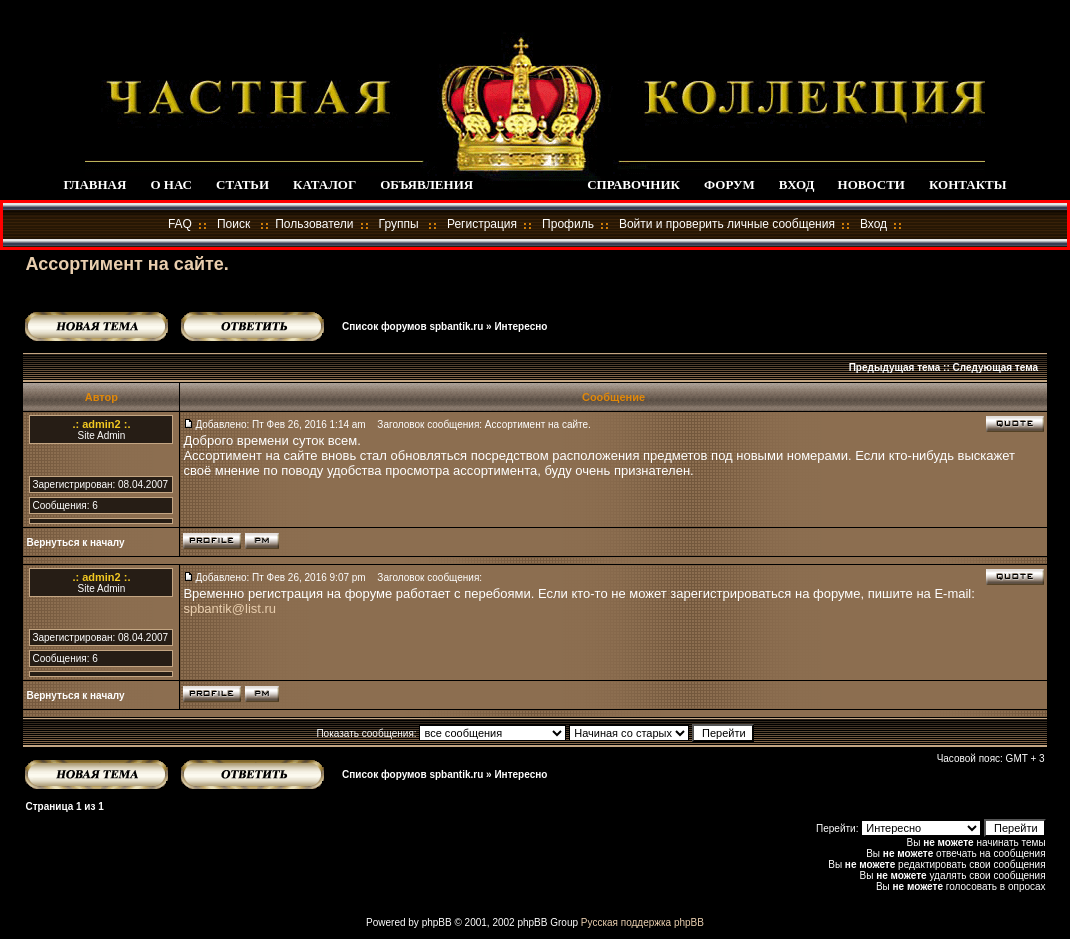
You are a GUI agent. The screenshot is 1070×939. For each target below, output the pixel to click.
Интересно (520, 326)
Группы (399, 224)
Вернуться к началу (75, 542)
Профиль (568, 224)
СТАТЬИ (242, 184)
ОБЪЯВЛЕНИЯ (426, 184)
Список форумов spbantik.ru (412, 326)
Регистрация (482, 224)
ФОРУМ (729, 184)
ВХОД (796, 184)
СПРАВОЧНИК (633, 184)
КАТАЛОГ (324, 184)
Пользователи (314, 224)
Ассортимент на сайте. (126, 264)
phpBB (437, 922)
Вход (873, 224)
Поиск (233, 224)
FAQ (180, 224)
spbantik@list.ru (229, 608)
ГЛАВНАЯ (94, 184)
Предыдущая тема (895, 367)
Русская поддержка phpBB (642, 922)
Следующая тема (995, 367)
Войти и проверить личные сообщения (727, 224)
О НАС (171, 184)
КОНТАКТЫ (968, 184)
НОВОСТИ (871, 184)
